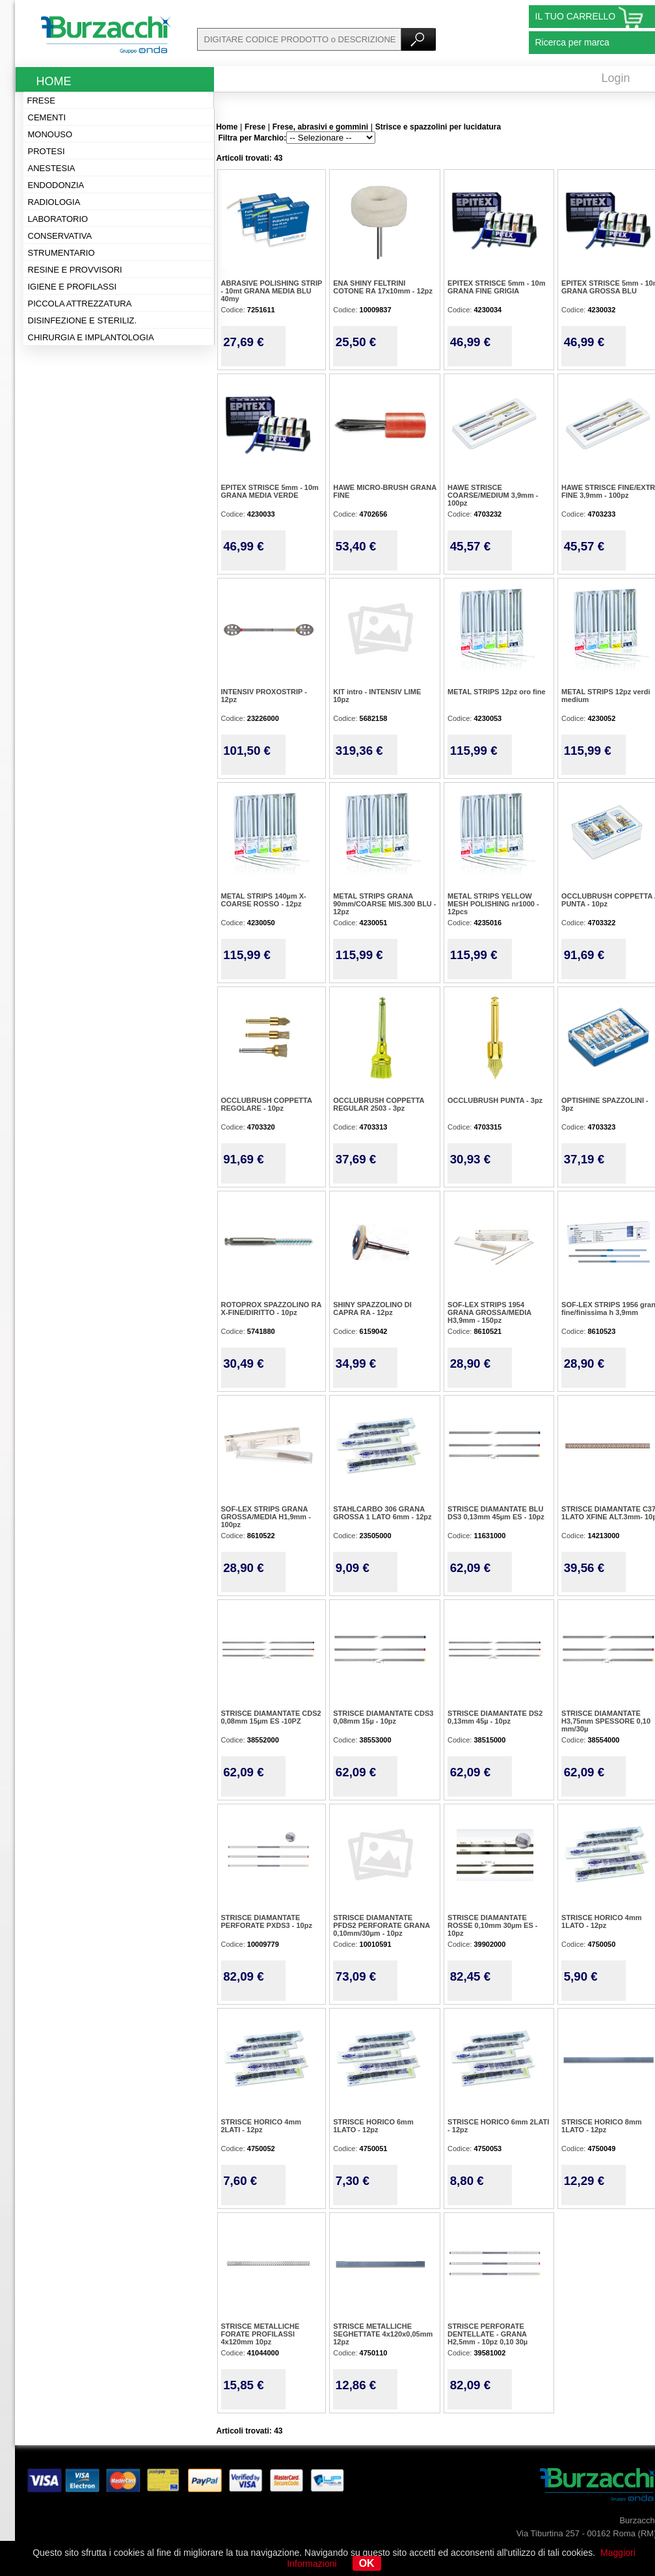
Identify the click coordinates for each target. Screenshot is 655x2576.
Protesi (46, 151)
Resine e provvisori (75, 270)
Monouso (50, 134)
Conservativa (60, 236)
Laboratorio (58, 219)
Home (54, 81)
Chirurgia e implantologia (91, 337)
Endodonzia (56, 185)
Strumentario (61, 253)
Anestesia (51, 168)
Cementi (47, 117)
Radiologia (54, 202)
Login (616, 78)
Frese (41, 100)
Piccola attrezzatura (80, 303)
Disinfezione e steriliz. (82, 320)
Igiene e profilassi (72, 286)
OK (367, 2563)
